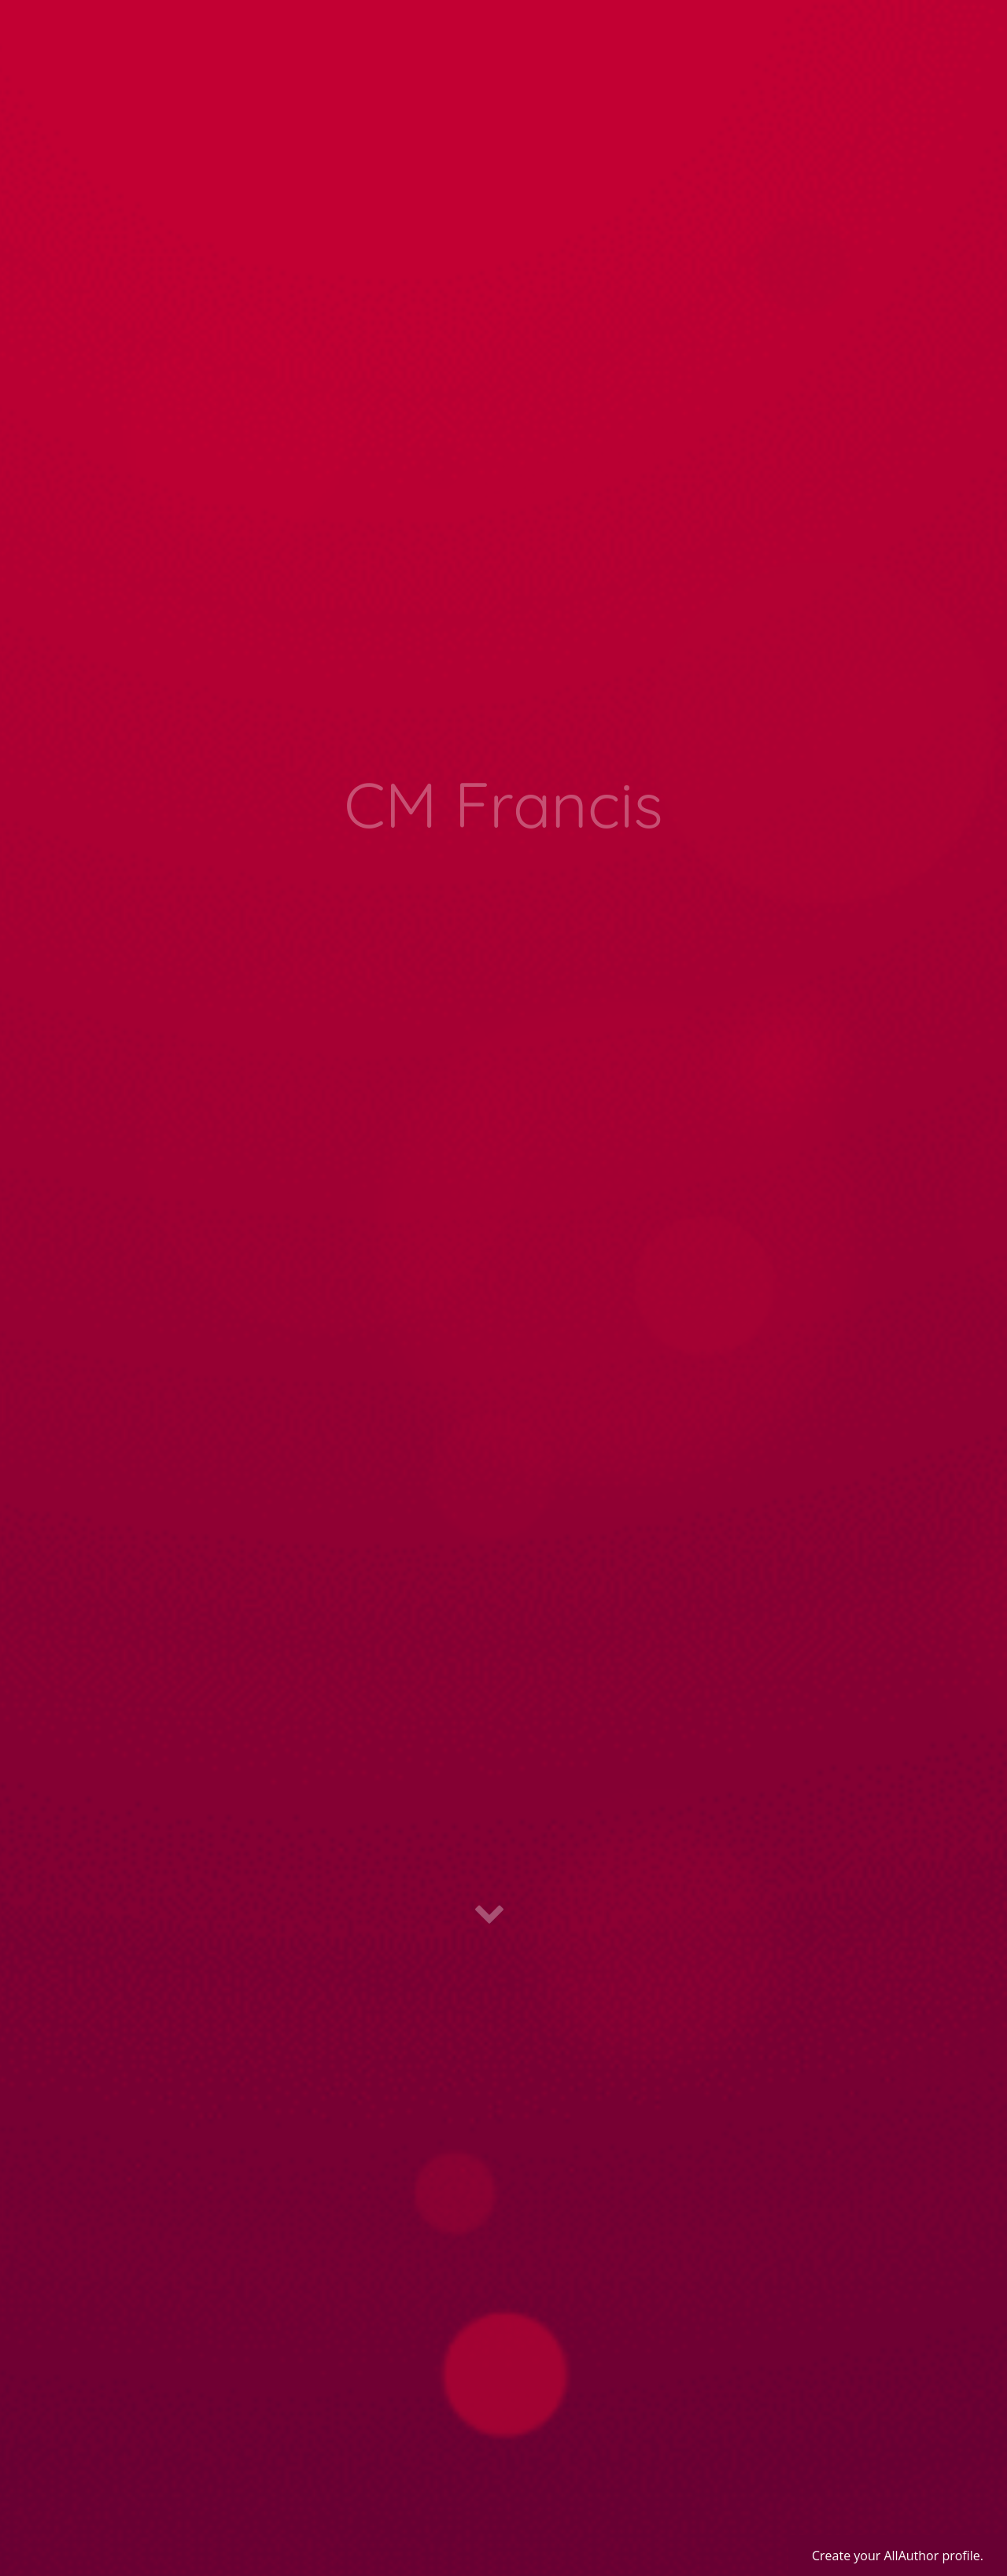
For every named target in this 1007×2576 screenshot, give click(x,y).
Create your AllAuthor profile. (897, 2555)
